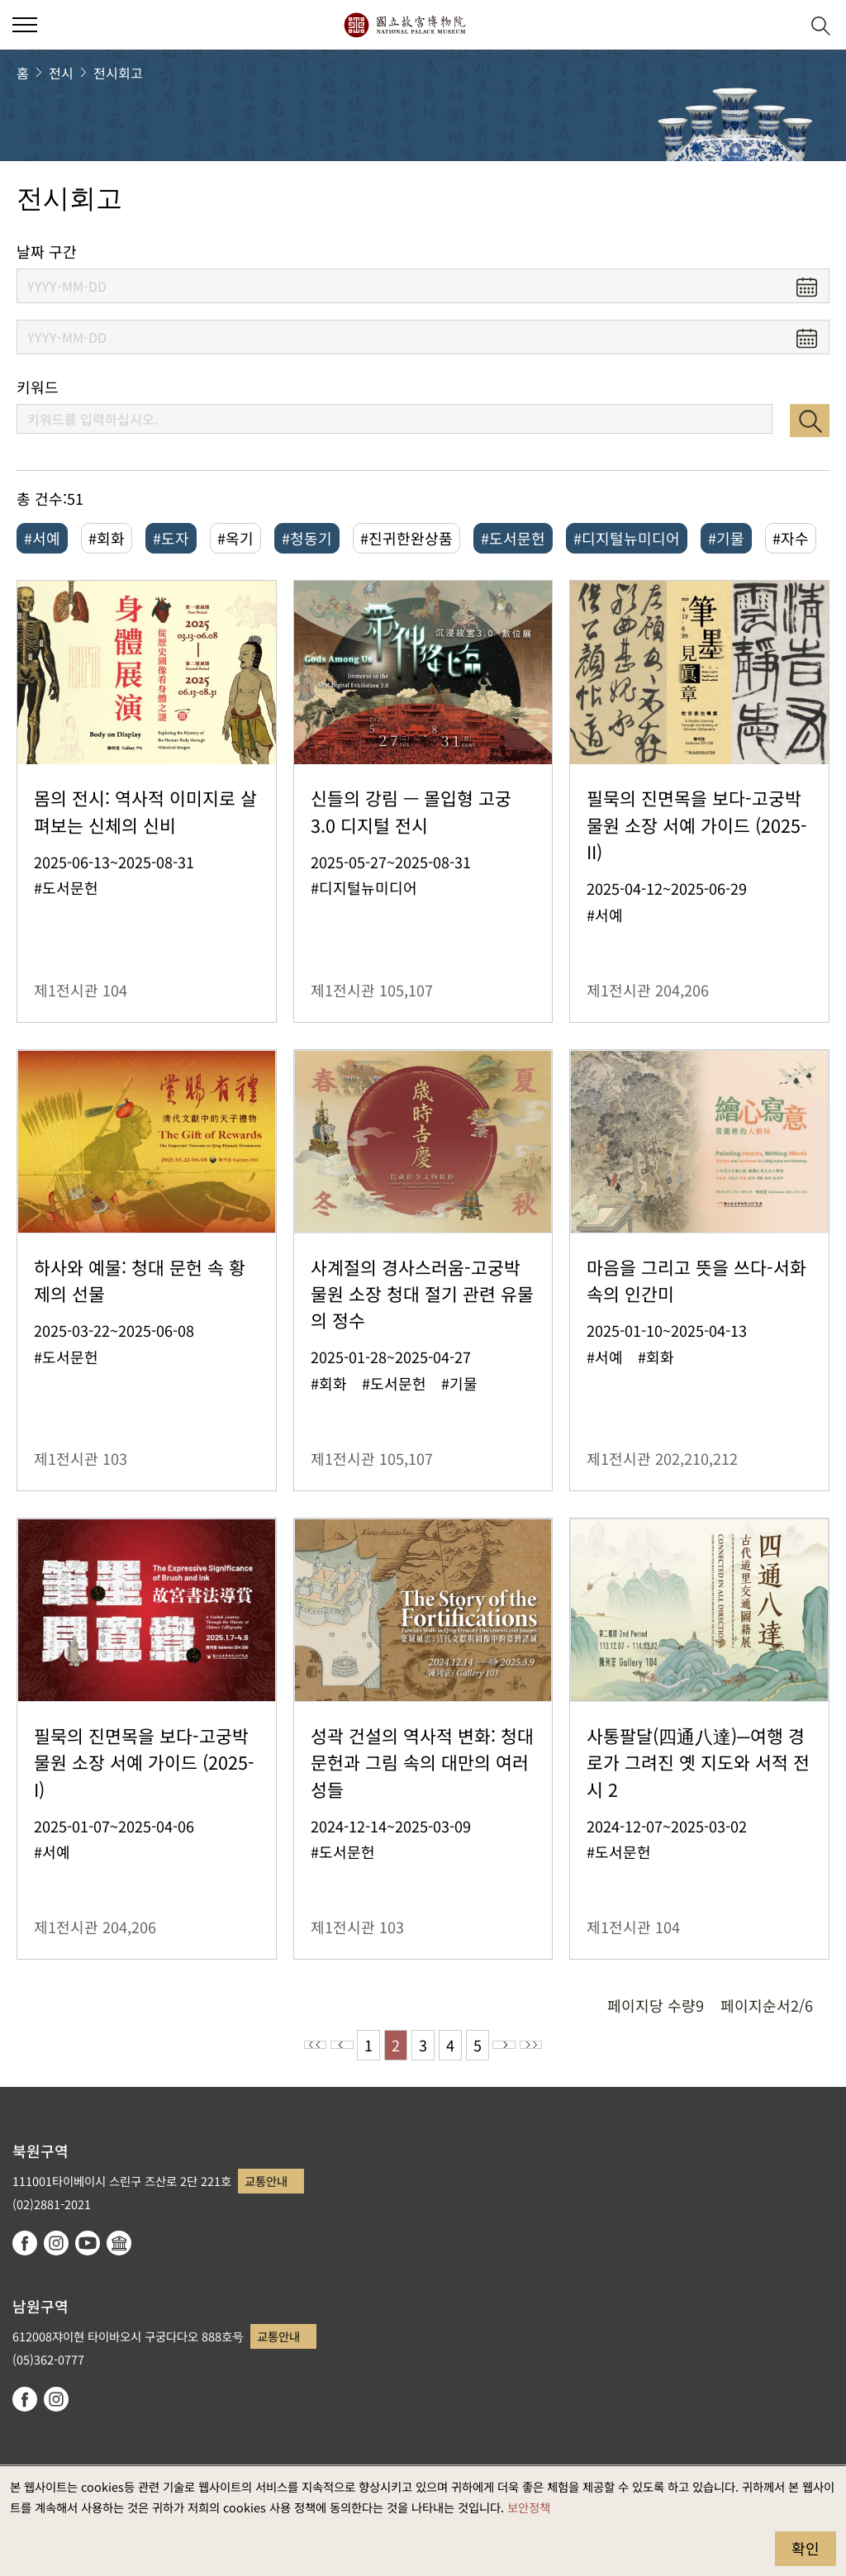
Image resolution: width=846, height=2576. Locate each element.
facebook (24, 2243)
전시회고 (118, 73)
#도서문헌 (513, 538)
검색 (809, 420)
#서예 (42, 538)
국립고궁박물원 (404, 25)
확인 (805, 2548)
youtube (87, 2243)
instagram (56, 2243)
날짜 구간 (47, 251)
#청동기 (307, 538)
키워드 (38, 387)
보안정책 (528, 2507)
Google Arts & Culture (119, 2243)
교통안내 (266, 2180)
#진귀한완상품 (406, 538)
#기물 (726, 538)
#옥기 (235, 538)
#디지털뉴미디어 (626, 538)
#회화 (106, 538)
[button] (780, 25)
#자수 (790, 538)
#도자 (171, 538)
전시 (61, 73)
